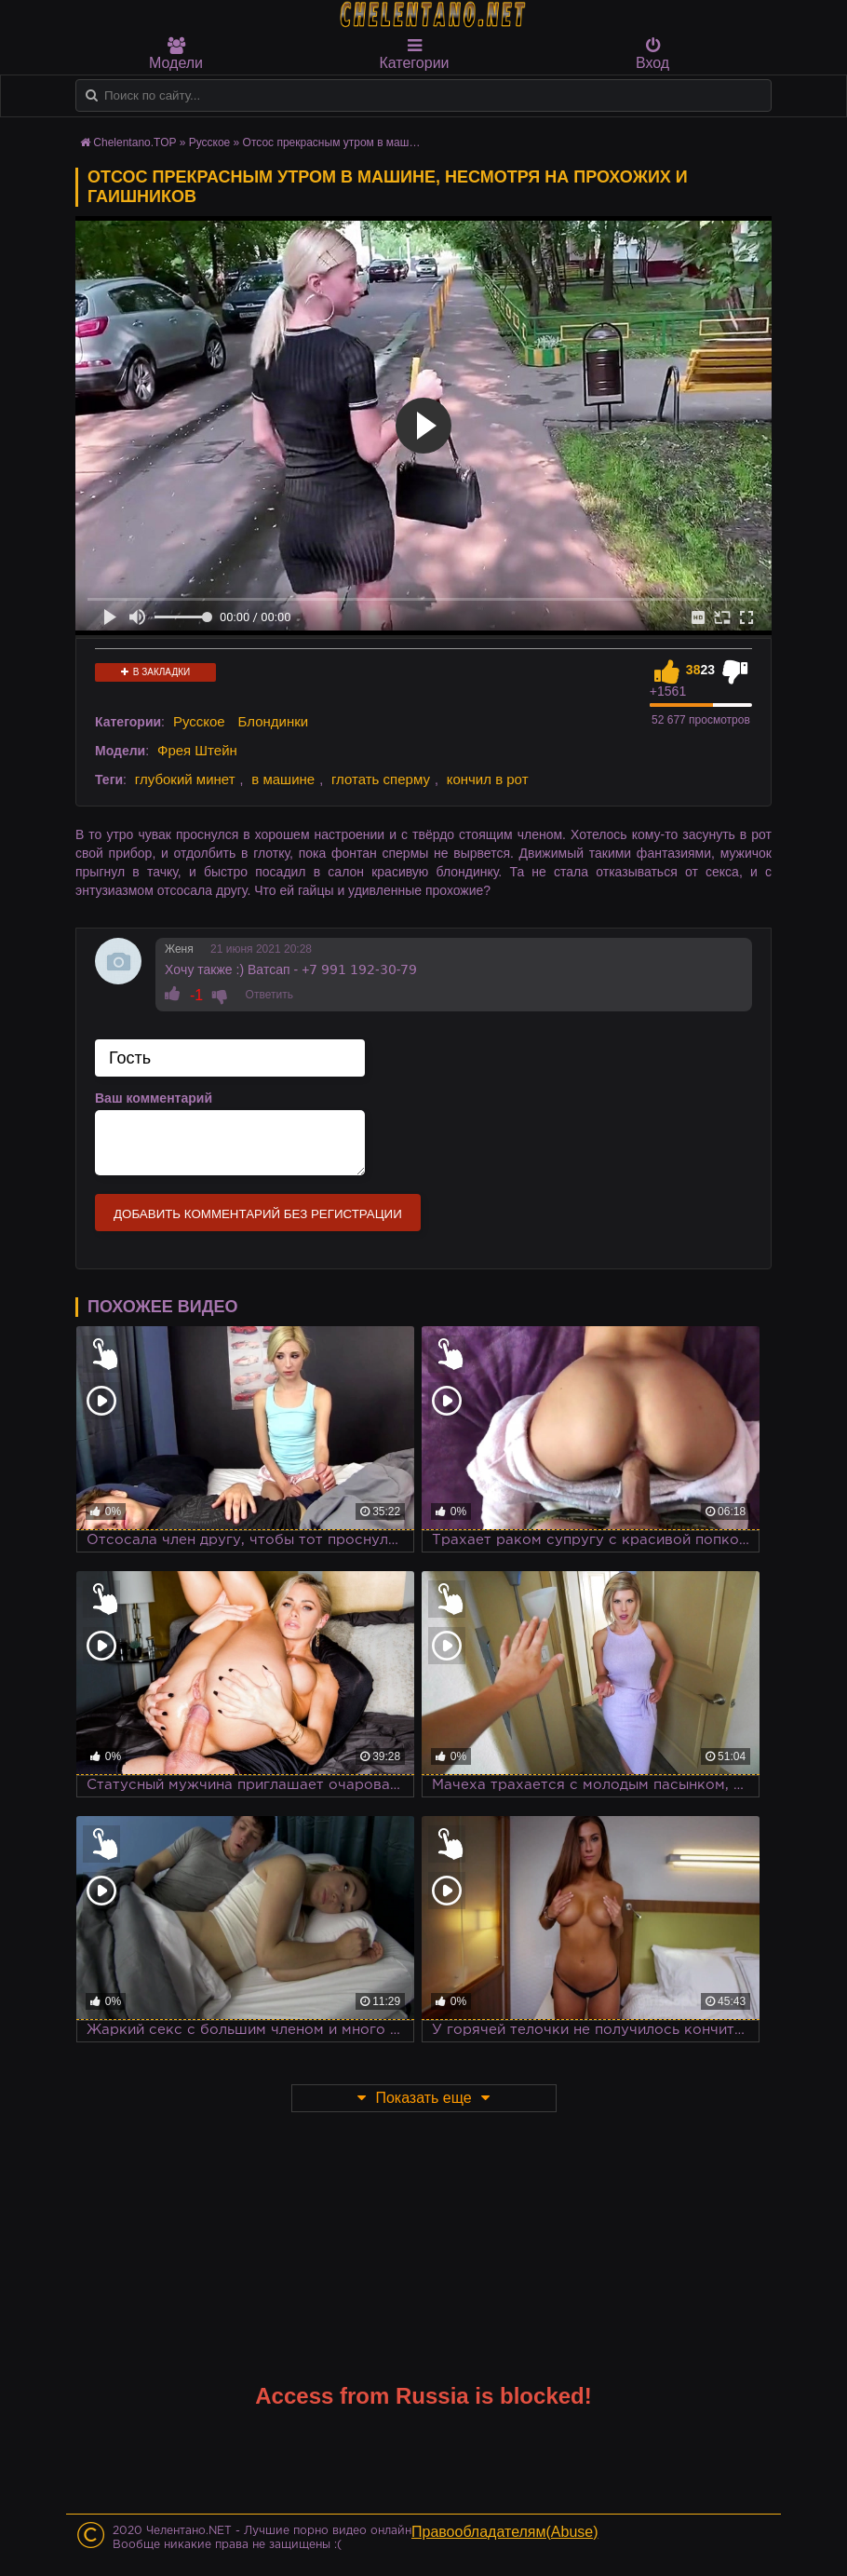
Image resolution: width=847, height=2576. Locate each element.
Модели (176, 54)
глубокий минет (185, 779)
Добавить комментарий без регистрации (258, 1214)
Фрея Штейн (197, 750)
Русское (210, 142)
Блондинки (273, 721)
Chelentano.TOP (134, 142)
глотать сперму (380, 779)
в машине (283, 779)
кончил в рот (488, 779)
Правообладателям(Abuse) (504, 2532)
